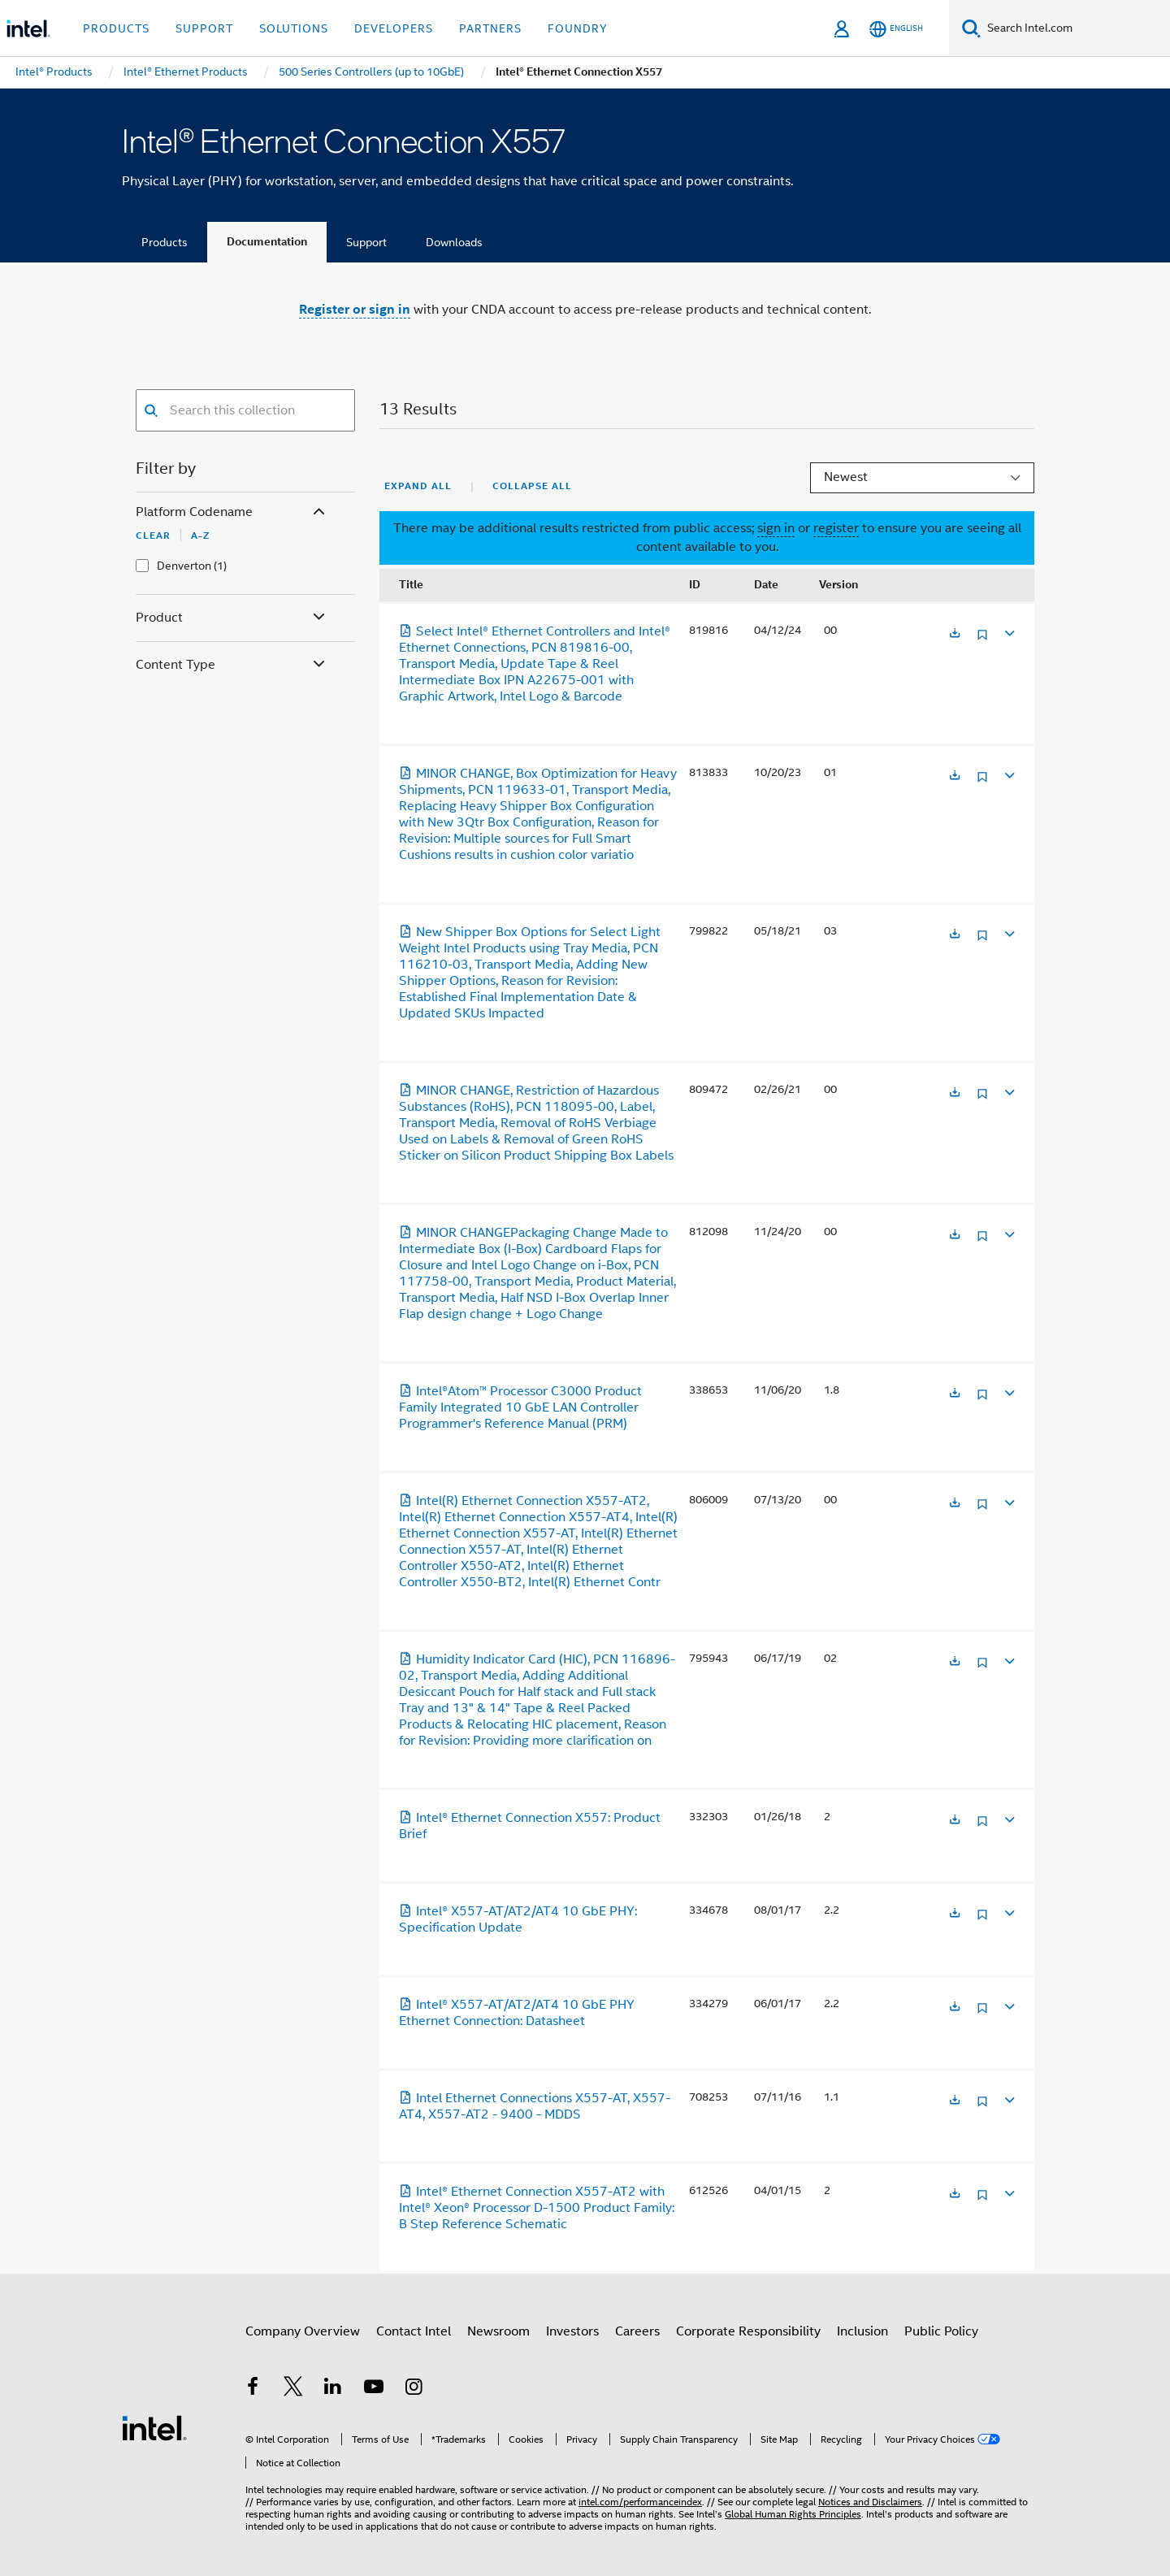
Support (366, 242)
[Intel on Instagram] (413, 2389)
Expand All (418, 485)
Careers (637, 2331)
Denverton (184, 565)
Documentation (267, 241)
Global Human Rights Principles (793, 2514)
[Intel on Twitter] (293, 2389)
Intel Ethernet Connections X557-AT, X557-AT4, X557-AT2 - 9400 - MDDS (534, 2106)
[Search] (971, 28)
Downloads (454, 242)
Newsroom (498, 2331)
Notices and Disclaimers (870, 2502)
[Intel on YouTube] (374, 2389)
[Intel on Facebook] (252, 2389)
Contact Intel (413, 2331)
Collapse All (532, 485)
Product (232, 618)
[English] (896, 29)
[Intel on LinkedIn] (333, 2389)
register (836, 528)
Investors (572, 2331)
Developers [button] (393, 28)
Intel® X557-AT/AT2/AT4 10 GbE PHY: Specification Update (518, 1919)
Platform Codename (232, 512)
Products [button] (116, 28)
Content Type (232, 665)
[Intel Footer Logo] (154, 2427)
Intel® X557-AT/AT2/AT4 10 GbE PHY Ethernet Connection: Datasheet (517, 2013)
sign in (776, 528)
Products (164, 242)
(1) (220, 565)
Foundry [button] (578, 28)
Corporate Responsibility (748, 2331)
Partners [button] (490, 28)
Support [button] (204, 28)
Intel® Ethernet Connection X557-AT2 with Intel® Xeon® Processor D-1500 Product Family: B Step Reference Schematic (536, 2208)
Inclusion (862, 2331)
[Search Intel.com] (1075, 28)
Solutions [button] (293, 28)
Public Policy (941, 2331)
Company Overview (302, 2331)
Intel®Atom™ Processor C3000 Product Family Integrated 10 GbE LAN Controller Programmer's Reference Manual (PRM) (520, 1407)
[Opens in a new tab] (955, 634)
